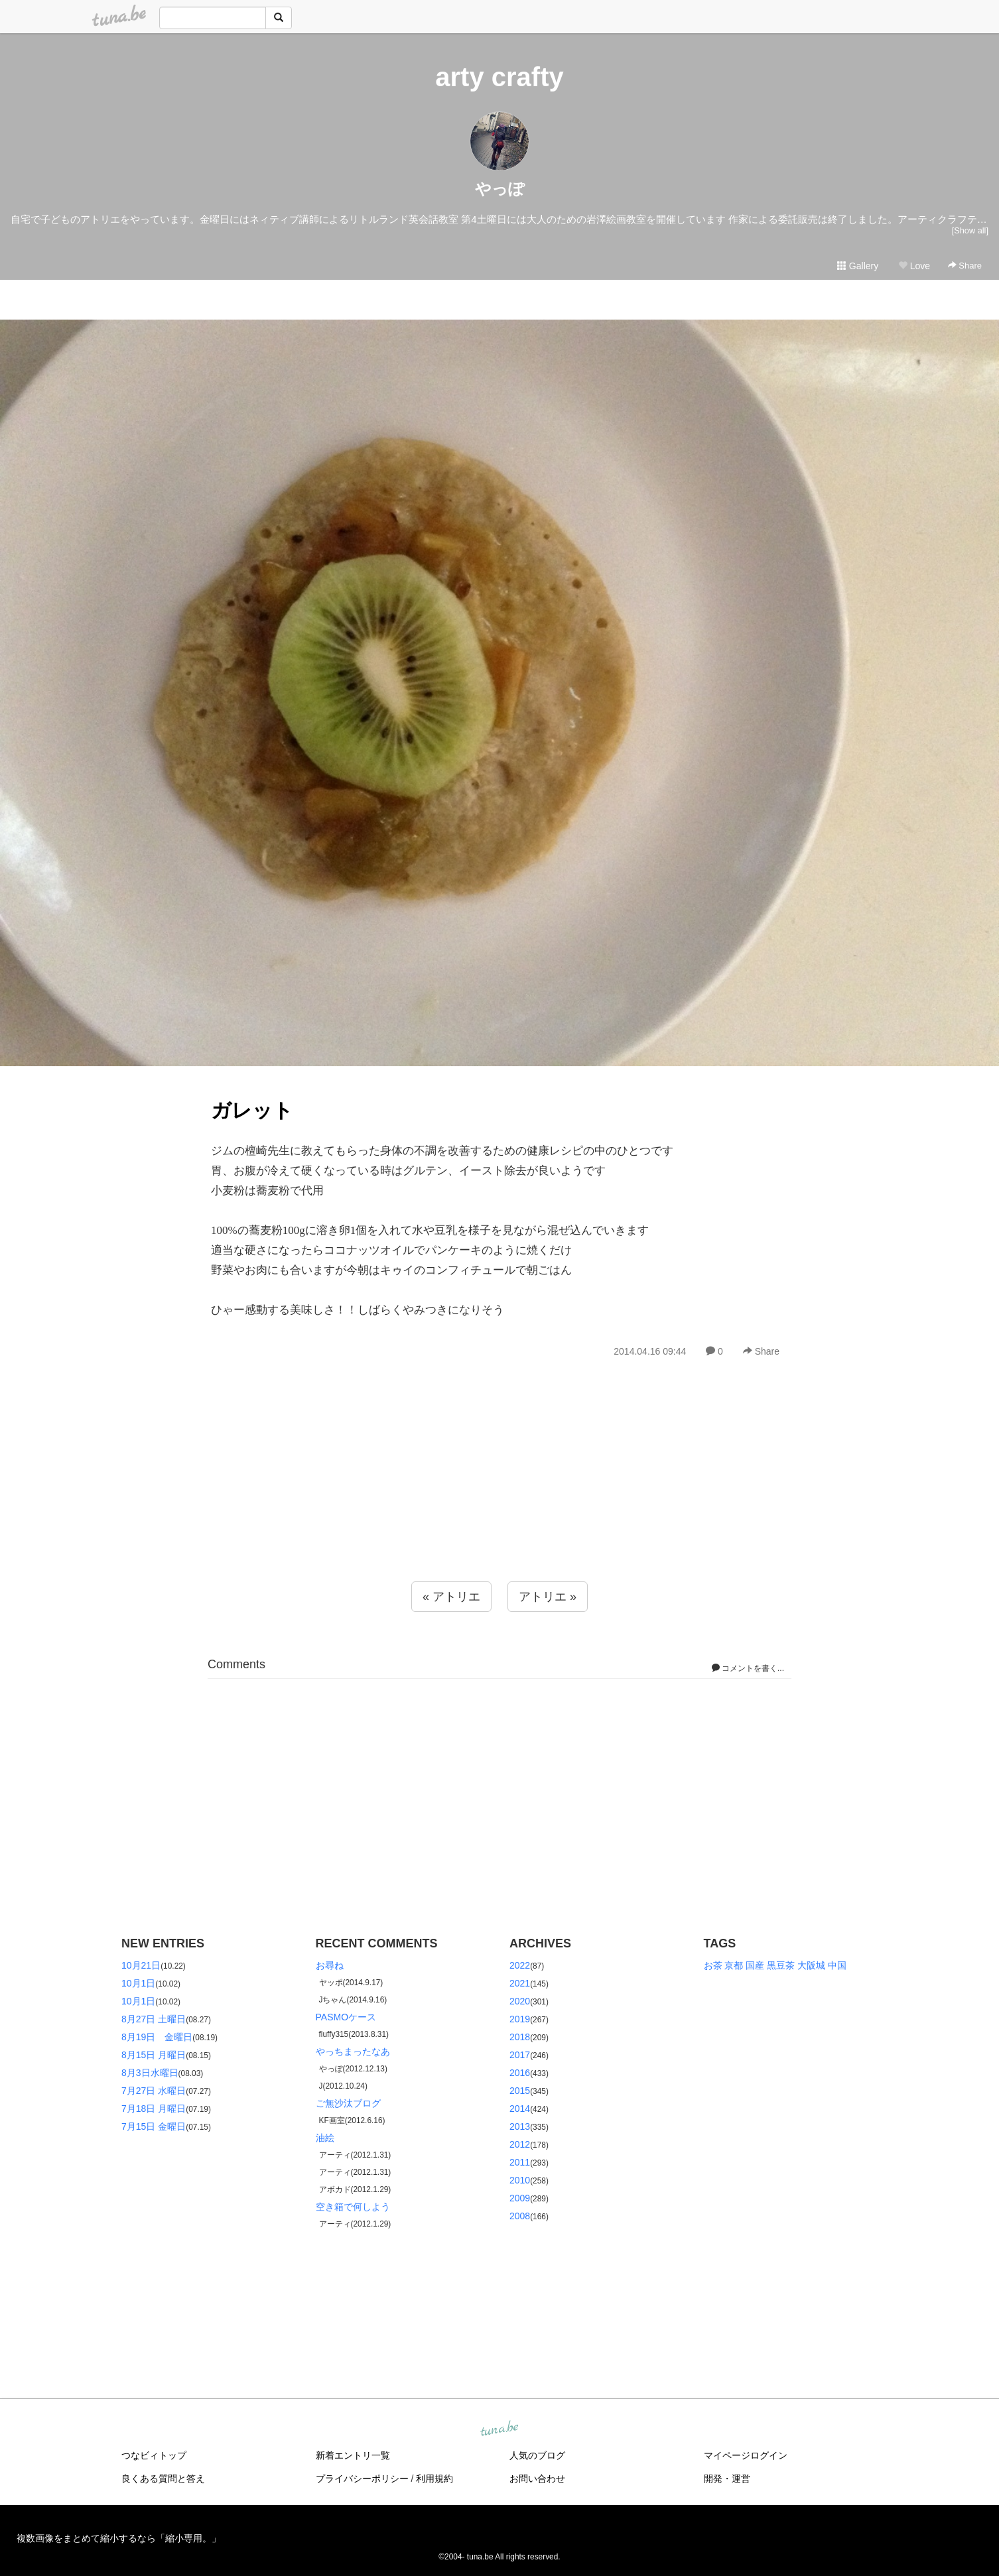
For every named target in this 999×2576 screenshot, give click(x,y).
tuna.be (498, 2429)
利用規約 (434, 2478)
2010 (519, 2180)
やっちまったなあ (353, 2051)
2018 (519, 2037)
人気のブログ (537, 2455)
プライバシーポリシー (362, 2478)
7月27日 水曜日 (153, 2090)
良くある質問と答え (163, 2478)
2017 (519, 2055)
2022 (519, 1965)
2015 (519, 2090)
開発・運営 (727, 2478)
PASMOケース (346, 2017)
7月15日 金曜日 (153, 2126)
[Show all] (970, 230)
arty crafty (499, 77)
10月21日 (141, 1965)
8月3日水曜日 (149, 2072)
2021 (519, 1983)
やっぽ (500, 189)
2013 (519, 2126)
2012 (519, 2144)
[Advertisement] (499, 1498)
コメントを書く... (748, 1668)
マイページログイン (745, 2455)
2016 (519, 2072)
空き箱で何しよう (353, 2206)
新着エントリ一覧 (353, 2455)
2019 (519, 2019)
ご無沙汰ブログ (348, 2103)
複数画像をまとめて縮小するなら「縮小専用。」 (119, 2538)
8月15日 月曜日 (153, 2055)
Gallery (857, 266)
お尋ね (330, 1965)
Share (965, 266)
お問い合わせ (537, 2478)
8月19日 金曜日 (156, 2037)
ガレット (252, 1110)
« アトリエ (451, 1596)
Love (914, 266)
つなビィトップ (153, 2455)
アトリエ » (547, 1596)
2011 (519, 2162)
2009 (519, 2198)
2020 (519, 2001)
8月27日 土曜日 (153, 2019)
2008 (519, 2216)
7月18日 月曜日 (153, 2108)
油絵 (325, 2137)
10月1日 (138, 1983)
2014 (519, 2108)
